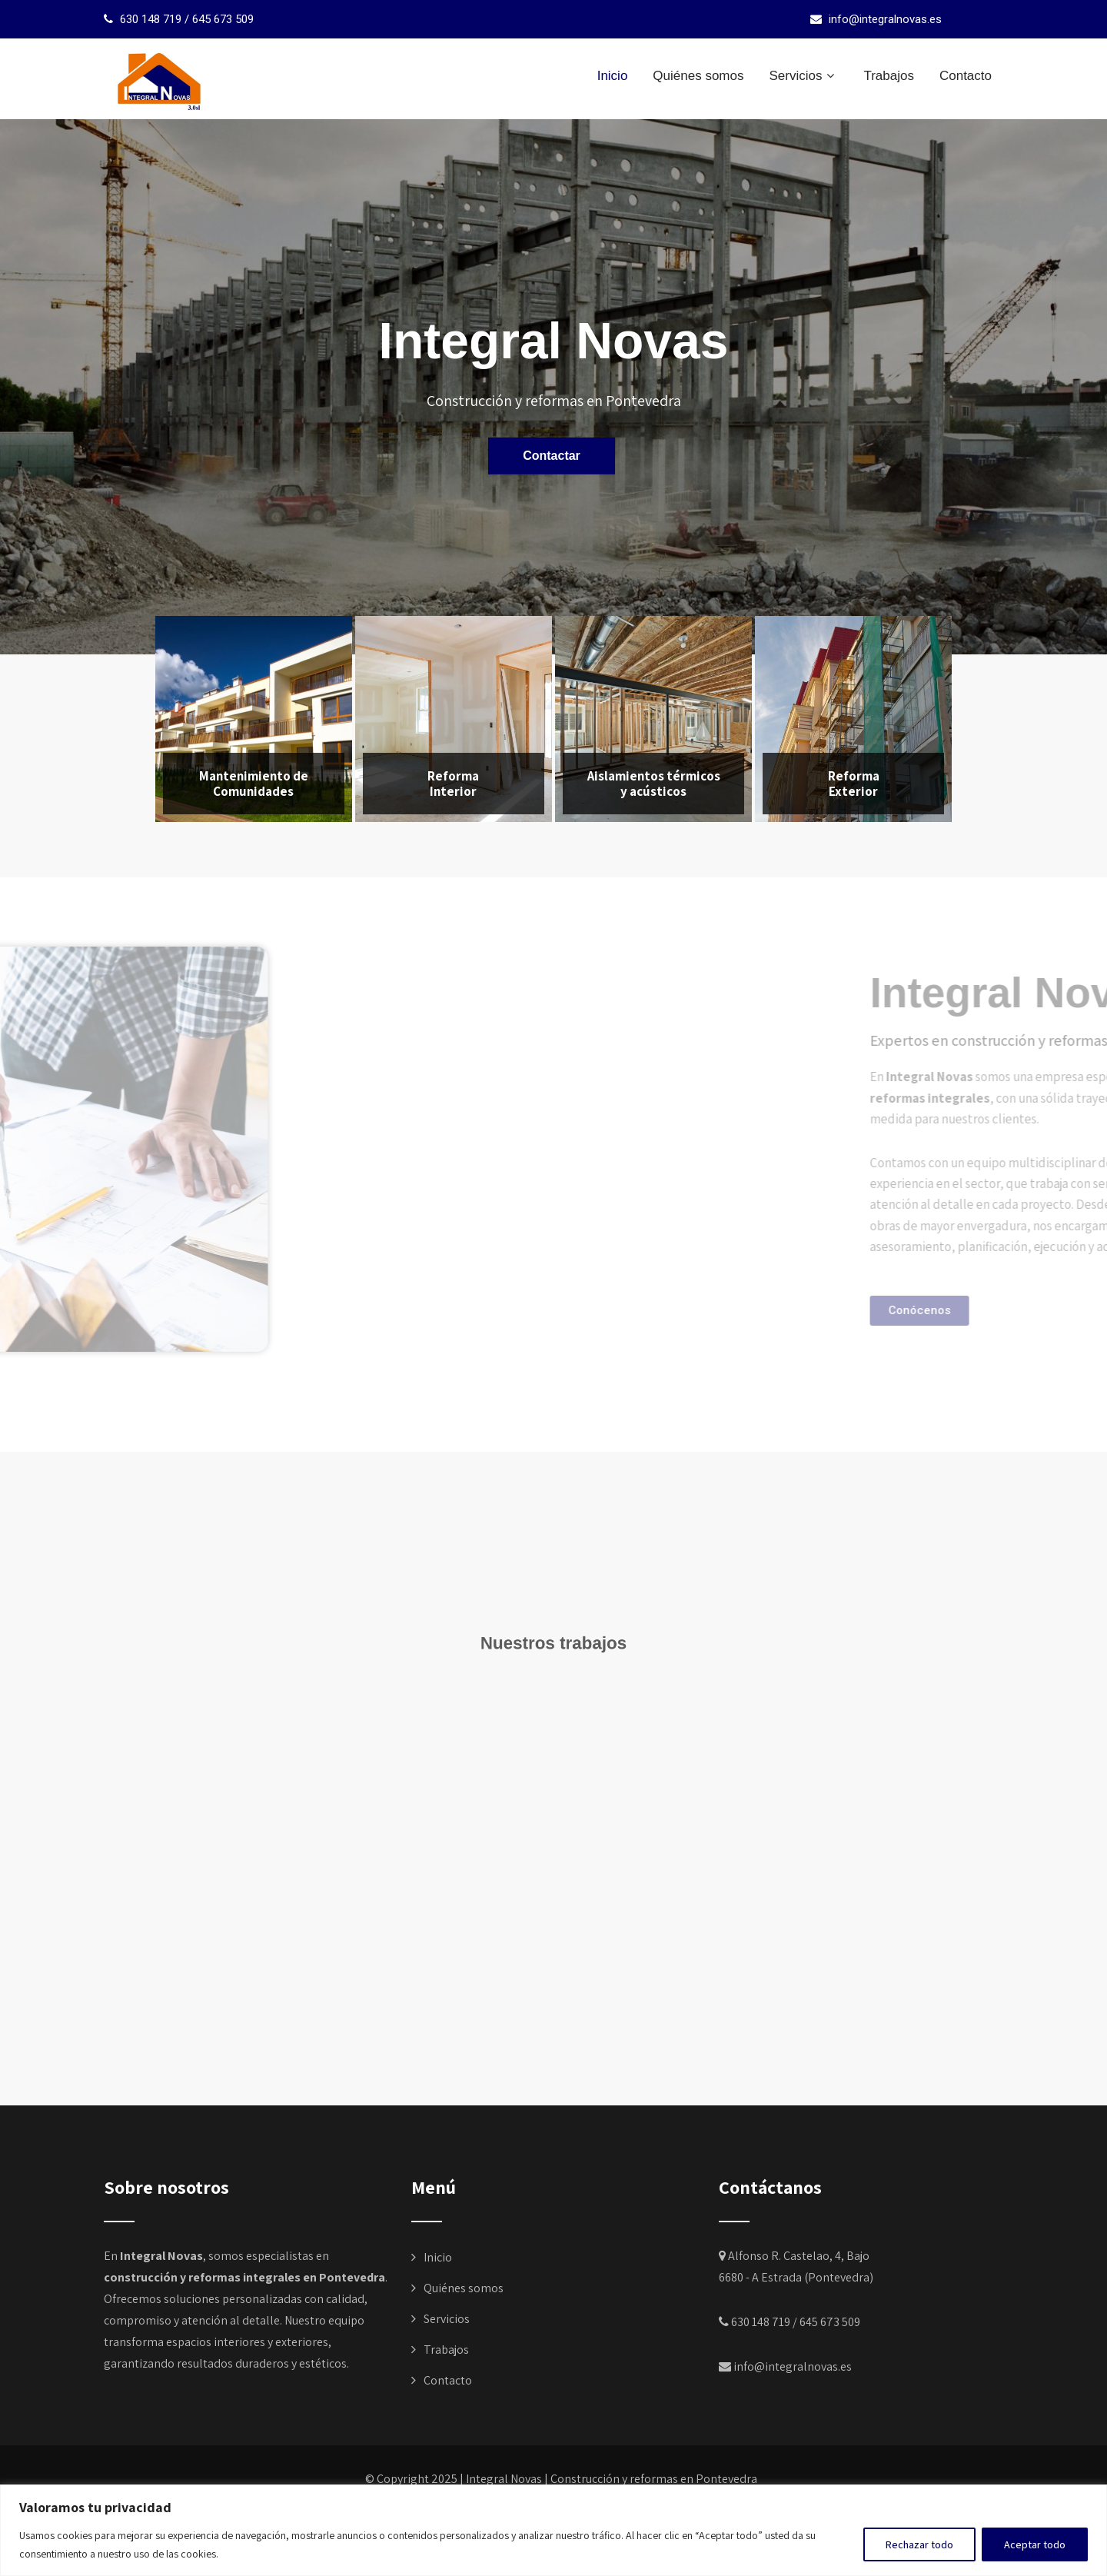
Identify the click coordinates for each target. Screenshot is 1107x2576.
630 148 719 (150, 19)
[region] (553, 2530)
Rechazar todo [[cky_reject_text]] (919, 2544)
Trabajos (888, 75)
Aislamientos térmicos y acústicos (653, 783)
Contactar (551, 454)
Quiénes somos (698, 75)
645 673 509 (223, 19)
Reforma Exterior (853, 783)
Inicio (612, 75)
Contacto (965, 75)
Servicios (803, 75)
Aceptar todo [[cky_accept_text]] (1034, 2544)
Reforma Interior (453, 783)
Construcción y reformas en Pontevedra (653, 2479)
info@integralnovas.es (885, 19)
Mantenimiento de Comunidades (253, 783)
